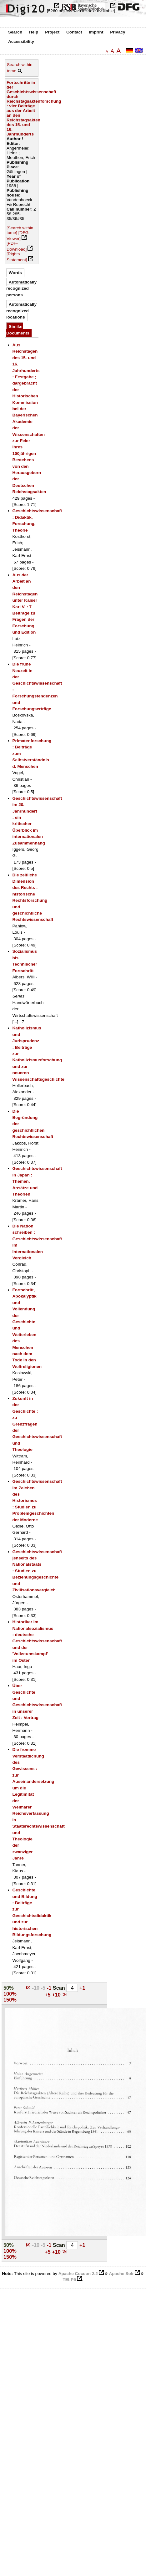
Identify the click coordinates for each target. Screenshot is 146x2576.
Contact (74, 32)
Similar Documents (17, 329)
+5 (48, 1994)
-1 (50, 1988)
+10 (57, 1994)
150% (10, 1999)
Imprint (96, 32)
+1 (82, 1988)
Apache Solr (121, 2273)
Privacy (117, 32)
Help (33, 32)
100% (10, 1994)
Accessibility (21, 41)
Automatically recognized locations (21, 310)
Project (52, 32)
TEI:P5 (69, 2279)
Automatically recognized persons (21, 288)
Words (15, 272)
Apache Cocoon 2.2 (78, 2273)
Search (15, 32)
